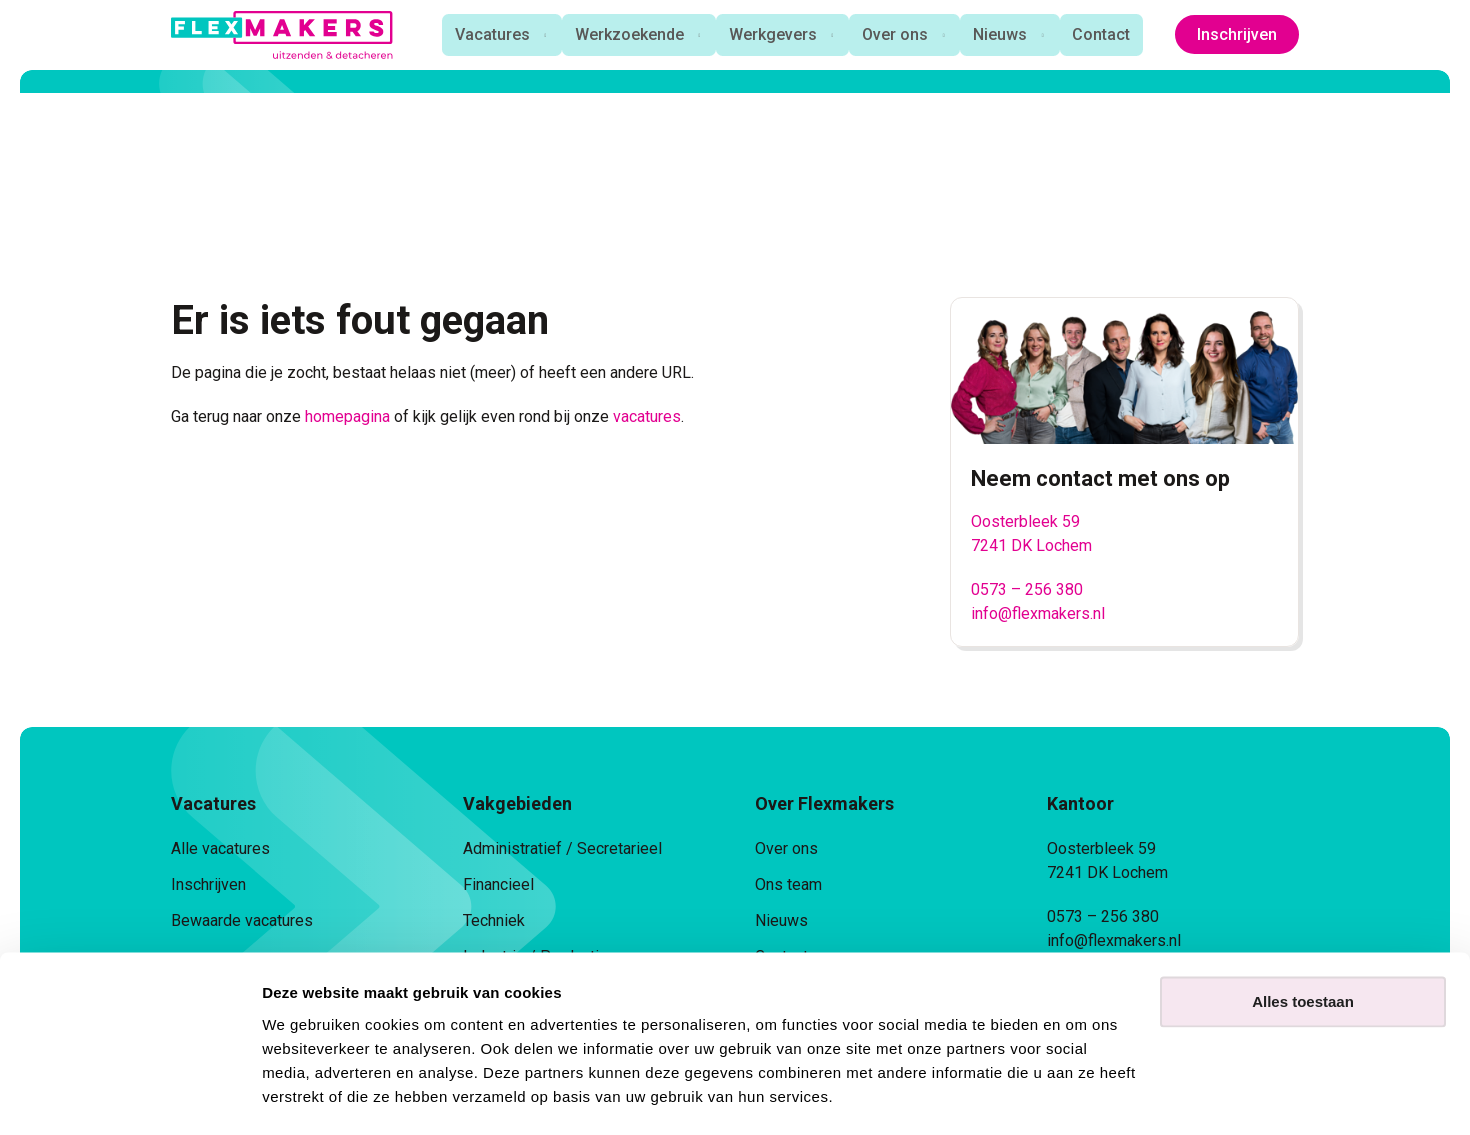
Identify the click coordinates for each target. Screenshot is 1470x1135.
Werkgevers (770, 34)
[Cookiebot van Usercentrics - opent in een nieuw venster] (129, 1096)
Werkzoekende (624, 34)
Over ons (894, 34)
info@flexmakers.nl (1038, 613)
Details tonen (309, 1095)
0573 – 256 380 (1027, 589)
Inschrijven (1237, 34)
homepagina (347, 416)
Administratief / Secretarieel (562, 848)
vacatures (647, 416)
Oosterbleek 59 (1025, 521)
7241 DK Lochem (1031, 545)
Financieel (498, 884)
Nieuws (1001, 34)
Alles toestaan (1303, 945)
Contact (1104, 34)
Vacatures (485, 34)
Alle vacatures (220, 848)
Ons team (788, 884)
